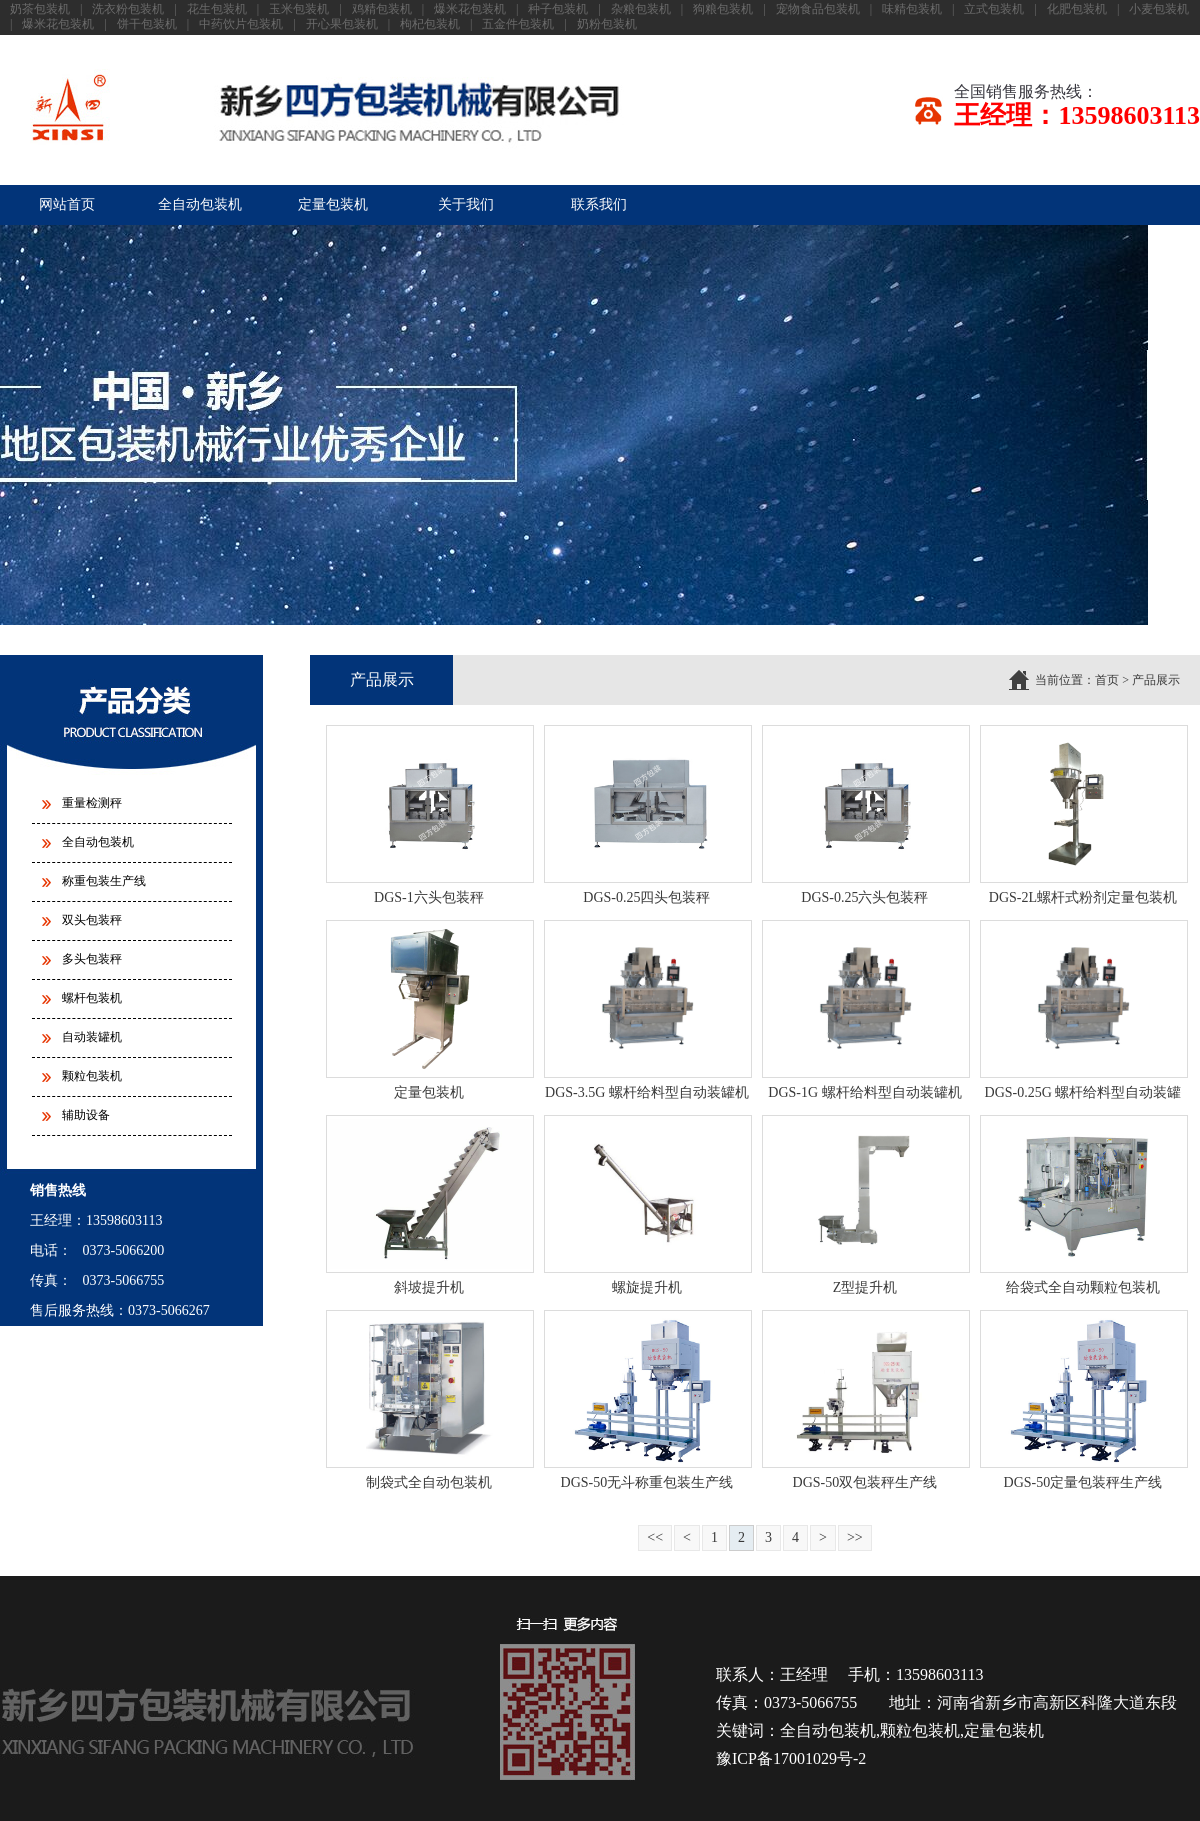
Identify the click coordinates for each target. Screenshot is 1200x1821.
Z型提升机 (865, 1287)
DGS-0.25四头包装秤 (646, 897)
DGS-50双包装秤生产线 (865, 1482)
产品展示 (1156, 680)
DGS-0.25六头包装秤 (864, 897)
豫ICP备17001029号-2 (791, 1758)
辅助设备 (86, 1115)
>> (855, 1537)
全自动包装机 (200, 204)
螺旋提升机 (647, 1287)
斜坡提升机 (429, 1287)
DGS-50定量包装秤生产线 (1083, 1482)
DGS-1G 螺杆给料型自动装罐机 (864, 1092)
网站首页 (67, 204)
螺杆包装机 (92, 998)
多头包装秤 (92, 959)
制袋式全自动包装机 (429, 1482)
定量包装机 (333, 204)
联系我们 (599, 204)
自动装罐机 (92, 1037)
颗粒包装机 (92, 1076)
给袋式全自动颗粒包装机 (1083, 1287)
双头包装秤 (92, 920)
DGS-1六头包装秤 (429, 897)
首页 (1107, 680)
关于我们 (466, 204)
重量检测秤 (92, 803)
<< (655, 1537)
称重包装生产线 (104, 881)
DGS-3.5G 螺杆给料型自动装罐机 (647, 1092)
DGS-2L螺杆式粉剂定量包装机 (1083, 897)
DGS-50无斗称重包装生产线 (647, 1482)
